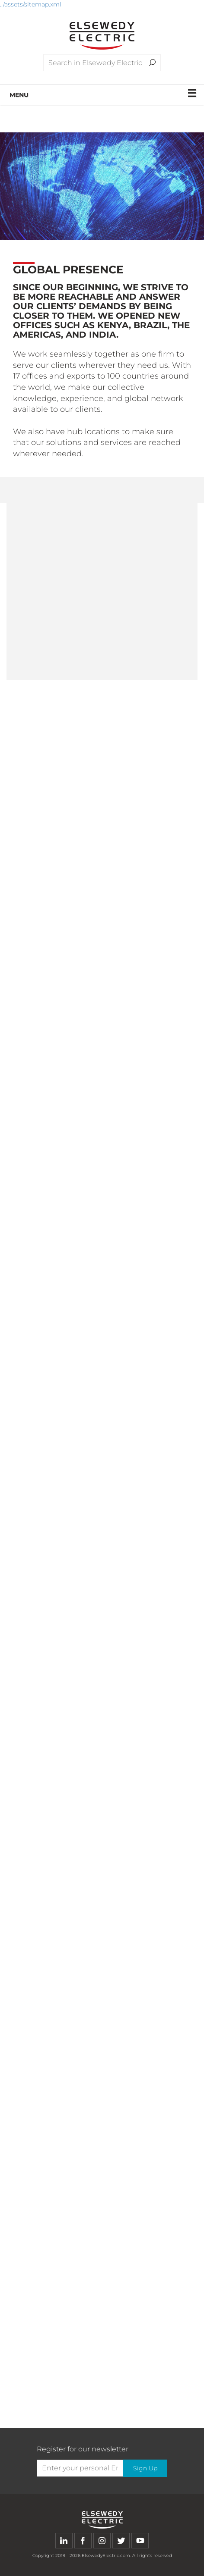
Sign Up (145, 2468)
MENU (103, 93)
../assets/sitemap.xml (30, 4)
